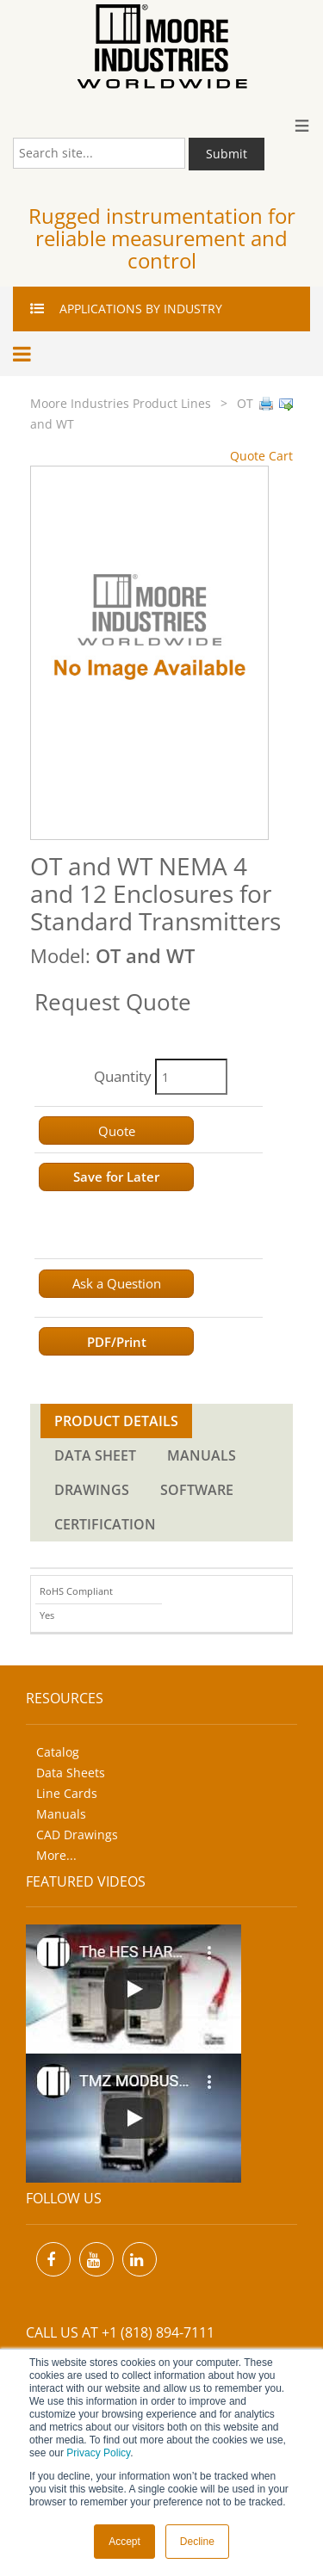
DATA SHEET (95, 1455)
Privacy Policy (98, 2453)
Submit (226, 153)
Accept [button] (124, 2542)
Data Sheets (70, 1772)
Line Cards (66, 1793)
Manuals (61, 1814)
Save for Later (116, 1176)
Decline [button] (197, 2542)
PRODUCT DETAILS (116, 1421)
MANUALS (201, 1455)
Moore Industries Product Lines (120, 403)
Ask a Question (116, 1283)
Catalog (57, 1752)
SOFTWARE (196, 1489)
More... (56, 1855)
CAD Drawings (77, 1834)
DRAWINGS (91, 1489)
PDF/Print (116, 1341)
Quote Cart (261, 456)
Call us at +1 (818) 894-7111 (120, 2332)
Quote (116, 1131)
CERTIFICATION (105, 1524)
